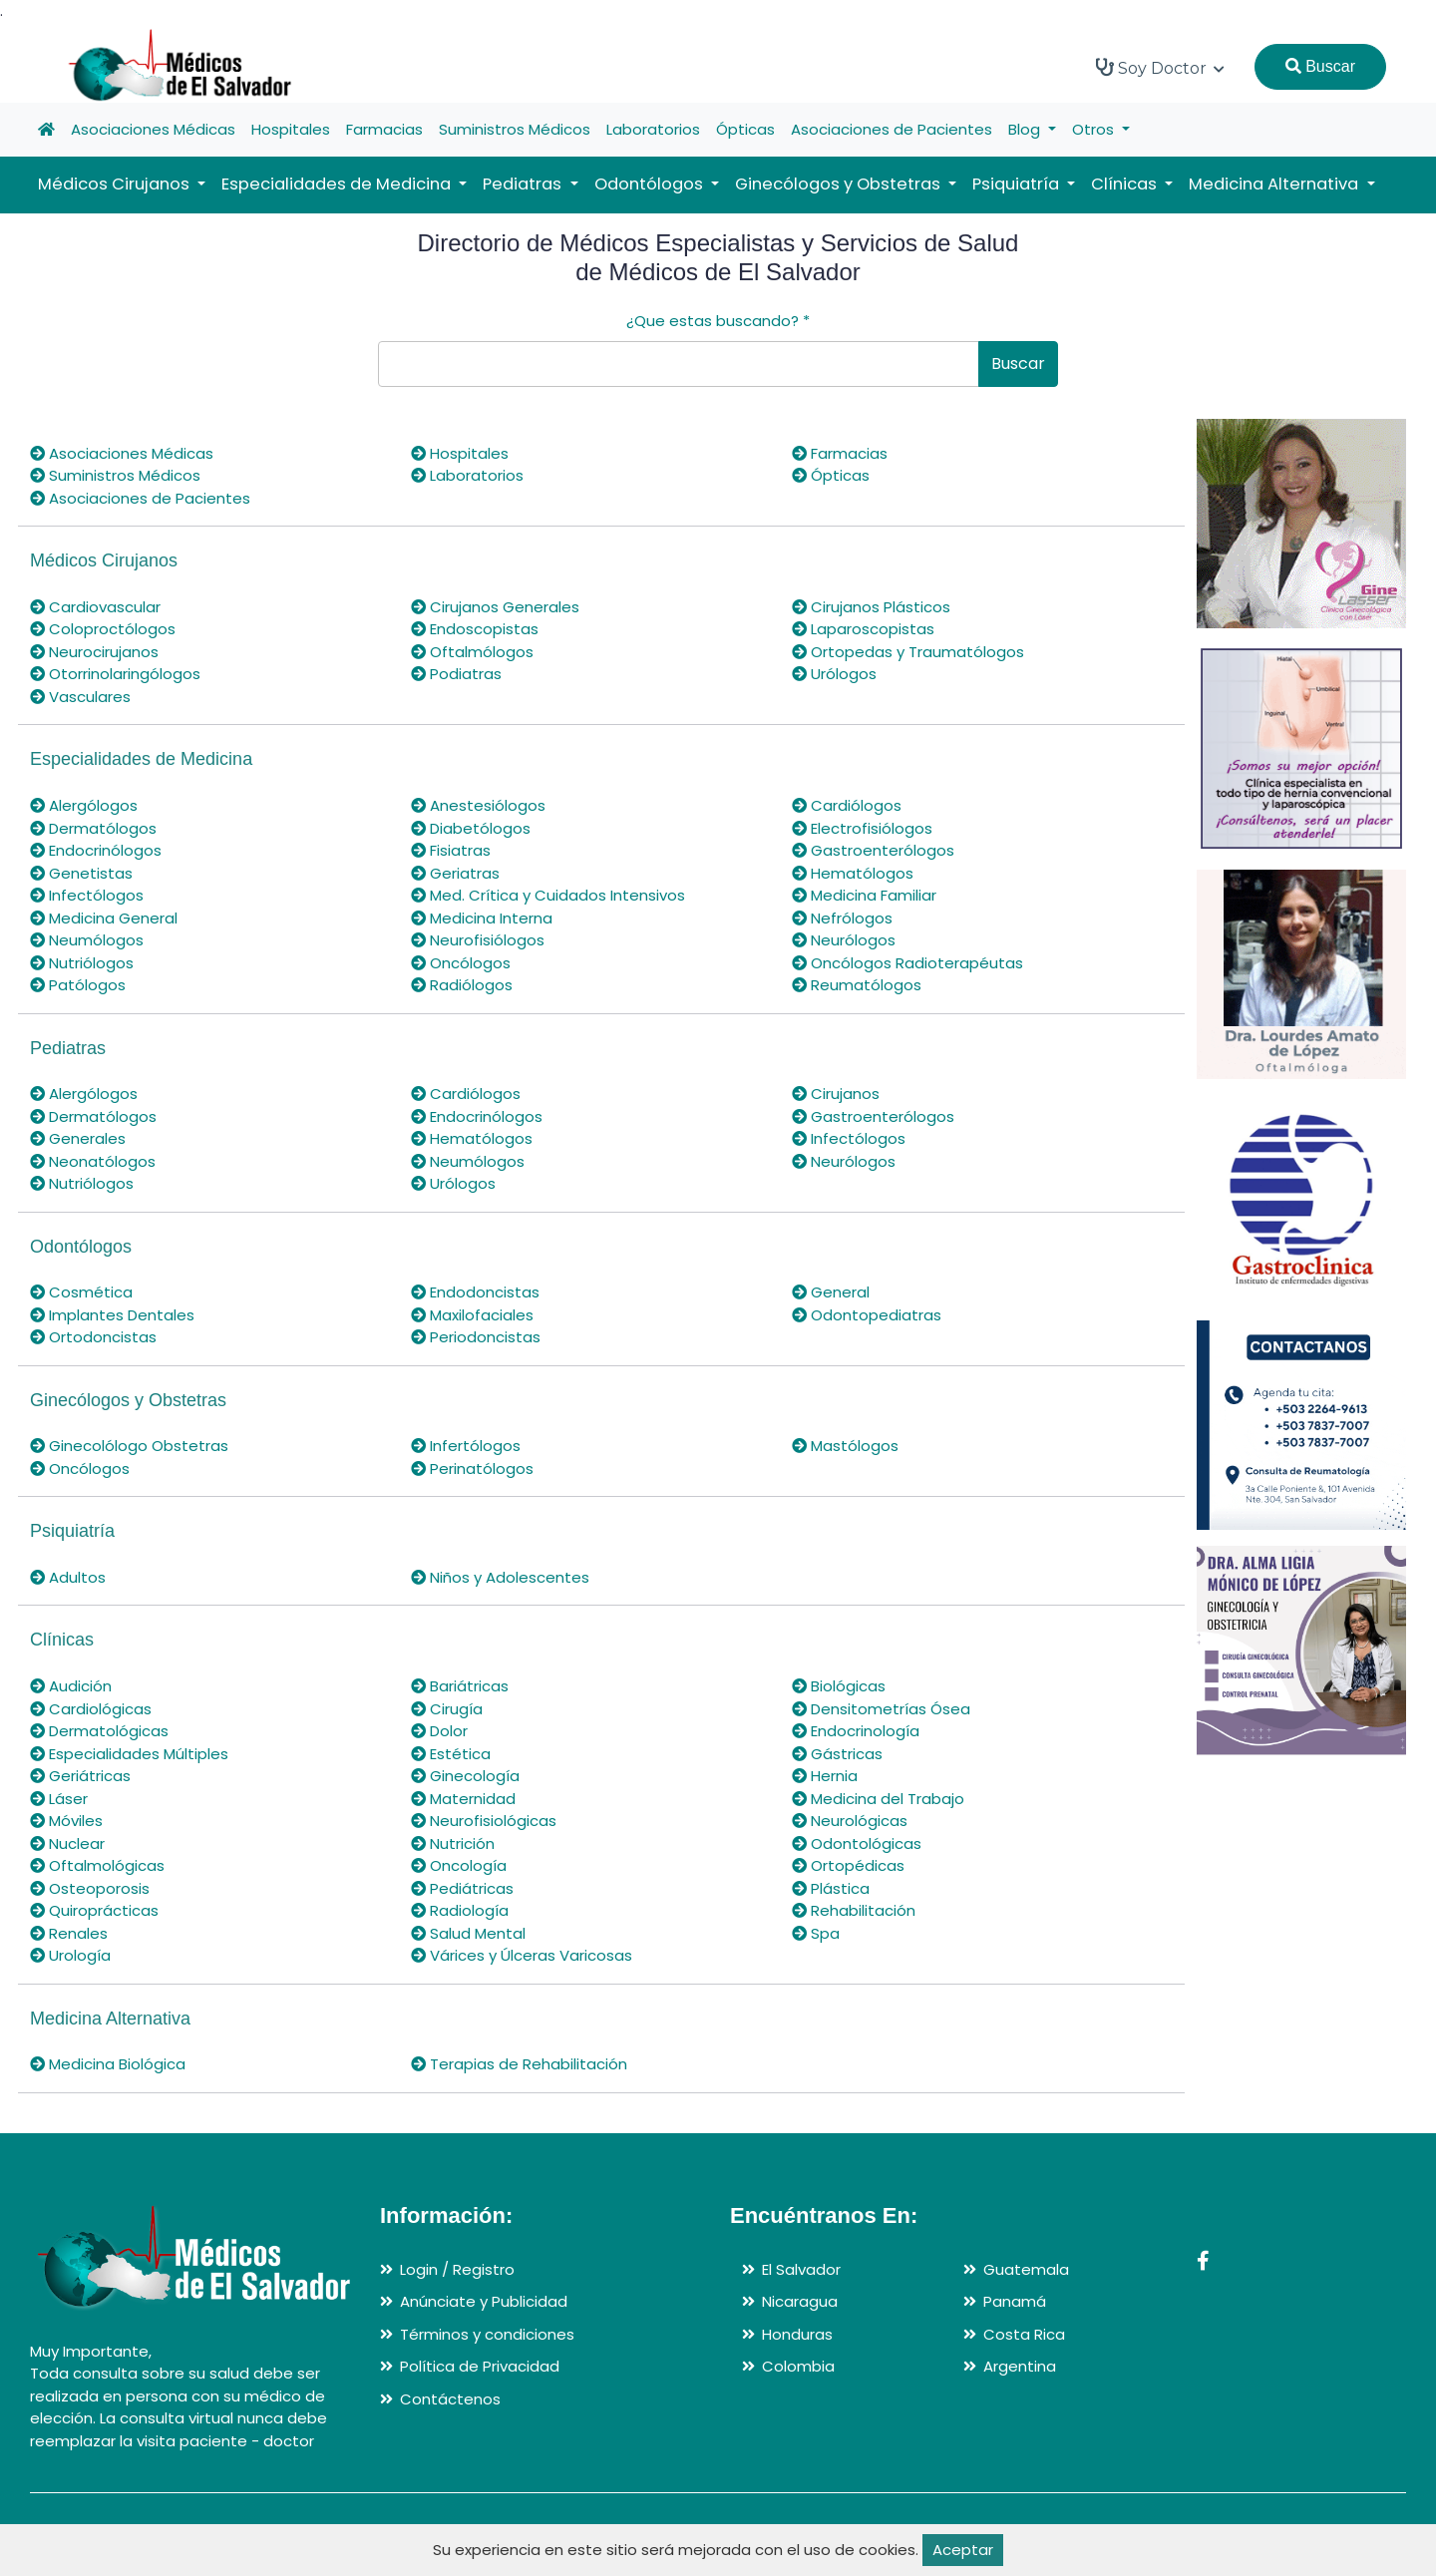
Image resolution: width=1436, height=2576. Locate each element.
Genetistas (81, 873)
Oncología (459, 1865)
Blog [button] (1026, 129)
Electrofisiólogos (862, 828)
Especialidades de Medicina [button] (338, 184)
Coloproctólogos (103, 628)
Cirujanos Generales (495, 606)
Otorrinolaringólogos (115, 673)
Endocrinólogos (96, 850)
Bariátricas (460, 1685)
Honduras (797, 2334)
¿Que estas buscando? (718, 320)
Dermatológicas (99, 1730)
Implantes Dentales (112, 1314)
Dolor (439, 1730)
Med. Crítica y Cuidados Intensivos (548, 895)
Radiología (460, 1910)
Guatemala (1026, 2269)
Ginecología (465, 1775)
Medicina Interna (481, 918)
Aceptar (962, 2549)
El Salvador (801, 2269)
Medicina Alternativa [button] (1275, 184)
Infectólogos (87, 895)
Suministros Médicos (514, 129)
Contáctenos (450, 2399)
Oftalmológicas (97, 1865)
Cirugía (447, 1708)
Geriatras (455, 873)
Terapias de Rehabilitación (519, 2063)
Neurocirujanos (94, 651)
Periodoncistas (475, 1336)
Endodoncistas (475, 1292)
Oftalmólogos (472, 651)
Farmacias (384, 129)
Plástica (831, 1888)
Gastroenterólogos (873, 850)
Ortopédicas (848, 1865)
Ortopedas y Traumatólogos (908, 651)
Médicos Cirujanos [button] (115, 184)
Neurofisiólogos (477, 939)
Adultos (68, 1577)
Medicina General (104, 918)
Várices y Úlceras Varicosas (521, 1955)
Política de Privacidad (479, 2366)
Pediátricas (462, 1888)
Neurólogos (844, 939)
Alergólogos (84, 805)
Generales (78, 1138)
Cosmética (81, 1292)
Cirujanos (836, 1093)
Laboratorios (653, 129)
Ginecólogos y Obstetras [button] (839, 184)
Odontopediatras (866, 1314)
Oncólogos (461, 962)
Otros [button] (1095, 129)
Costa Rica (1024, 2334)
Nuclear (67, 1843)
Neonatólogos (93, 1161)
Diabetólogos (471, 828)
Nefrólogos (842, 918)
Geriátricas (80, 1775)
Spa (816, 1933)
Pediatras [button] (524, 184)
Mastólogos (845, 1445)
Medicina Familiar (864, 895)
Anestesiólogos (478, 805)
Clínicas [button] (1126, 184)
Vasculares (80, 696)
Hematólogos (852, 873)
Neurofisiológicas (483, 1820)
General (831, 1292)
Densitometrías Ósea (881, 1708)
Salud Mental (468, 1933)
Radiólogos (462, 984)
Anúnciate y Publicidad (483, 2301)
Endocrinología (855, 1730)
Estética (451, 1753)
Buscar (1320, 66)
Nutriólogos (82, 962)
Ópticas (745, 129)
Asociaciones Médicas (153, 129)
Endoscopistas (474, 628)
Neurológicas (849, 1820)
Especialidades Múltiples (129, 1753)
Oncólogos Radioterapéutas (907, 962)
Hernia (825, 1775)
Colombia (798, 2366)
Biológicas (839, 1685)
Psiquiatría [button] (1017, 184)
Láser (59, 1798)
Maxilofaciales (472, 1314)
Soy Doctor (1160, 68)
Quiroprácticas (94, 1910)
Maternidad (463, 1798)
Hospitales (290, 129)
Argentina (1019, 2366)
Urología (70, 1955)
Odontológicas (856, 1843)
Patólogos (78, 984)
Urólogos (834, 673)
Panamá (1014, 2301)
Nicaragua (800, 2301)
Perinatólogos (472, 1468)
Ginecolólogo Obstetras (129, 1445)
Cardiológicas (91, 1708)
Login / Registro (457, 2269)
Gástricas (837, 1753)
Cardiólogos (846, 805)
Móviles (66, 1820)
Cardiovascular (95, 606)
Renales (69, 1933)
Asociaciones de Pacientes (891, 129)
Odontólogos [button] (650, 184)
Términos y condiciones (487, 2334)
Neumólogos (87, 939)
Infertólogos (466, 1445)
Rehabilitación (853, 1910)
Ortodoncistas (93, 1336)
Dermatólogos (93, 828)
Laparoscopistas (863, 628)
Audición (71, 1685)
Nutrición (453, 1843)
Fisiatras (451, 850)
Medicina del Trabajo (878, 1798)
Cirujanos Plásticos (871, 606)
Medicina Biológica (107, 2063)
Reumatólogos (856, 984)
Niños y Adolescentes (500, 1577)
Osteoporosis (90, 1888)
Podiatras (456, 673)
